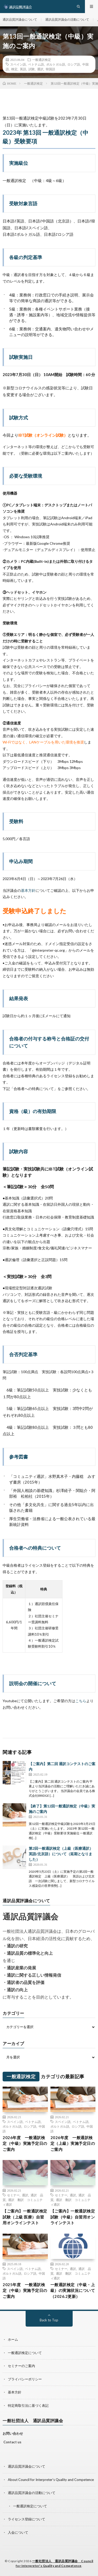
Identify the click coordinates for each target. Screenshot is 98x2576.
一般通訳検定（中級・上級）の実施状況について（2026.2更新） (72, 2290)
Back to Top (49, 2320)
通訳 (40, 69)
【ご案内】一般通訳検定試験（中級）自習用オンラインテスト (72, 2217)
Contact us (12, 2442)
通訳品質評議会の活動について (67, 19)
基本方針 (28, 890)
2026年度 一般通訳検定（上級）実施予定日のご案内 (72, 2143)
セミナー (13, 2195)
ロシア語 (73, 64)
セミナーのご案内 (21, 2366)
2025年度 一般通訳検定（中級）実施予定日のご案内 (25, 2290)
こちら (80, 1701)
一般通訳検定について (25, 2353)
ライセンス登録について (26, 2519)
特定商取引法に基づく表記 (28, 2405)
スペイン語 (18, 64)
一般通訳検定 (41, 59)
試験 (31, 69)
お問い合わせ (13, 2433)
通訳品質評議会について (20, 19)
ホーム (13, 2339)
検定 (14, 69)
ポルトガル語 (55, 64)
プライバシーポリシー (25, 2379)
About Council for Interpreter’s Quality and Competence (51, 2480)
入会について (18, 2532)
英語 (23, 69)
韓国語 (50, 69)
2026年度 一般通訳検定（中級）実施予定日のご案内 (25, 2143)
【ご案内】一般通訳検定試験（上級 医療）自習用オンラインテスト (25, 2217)
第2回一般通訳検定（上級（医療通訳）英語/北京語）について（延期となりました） (61, 1853)
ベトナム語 (36, 64)
